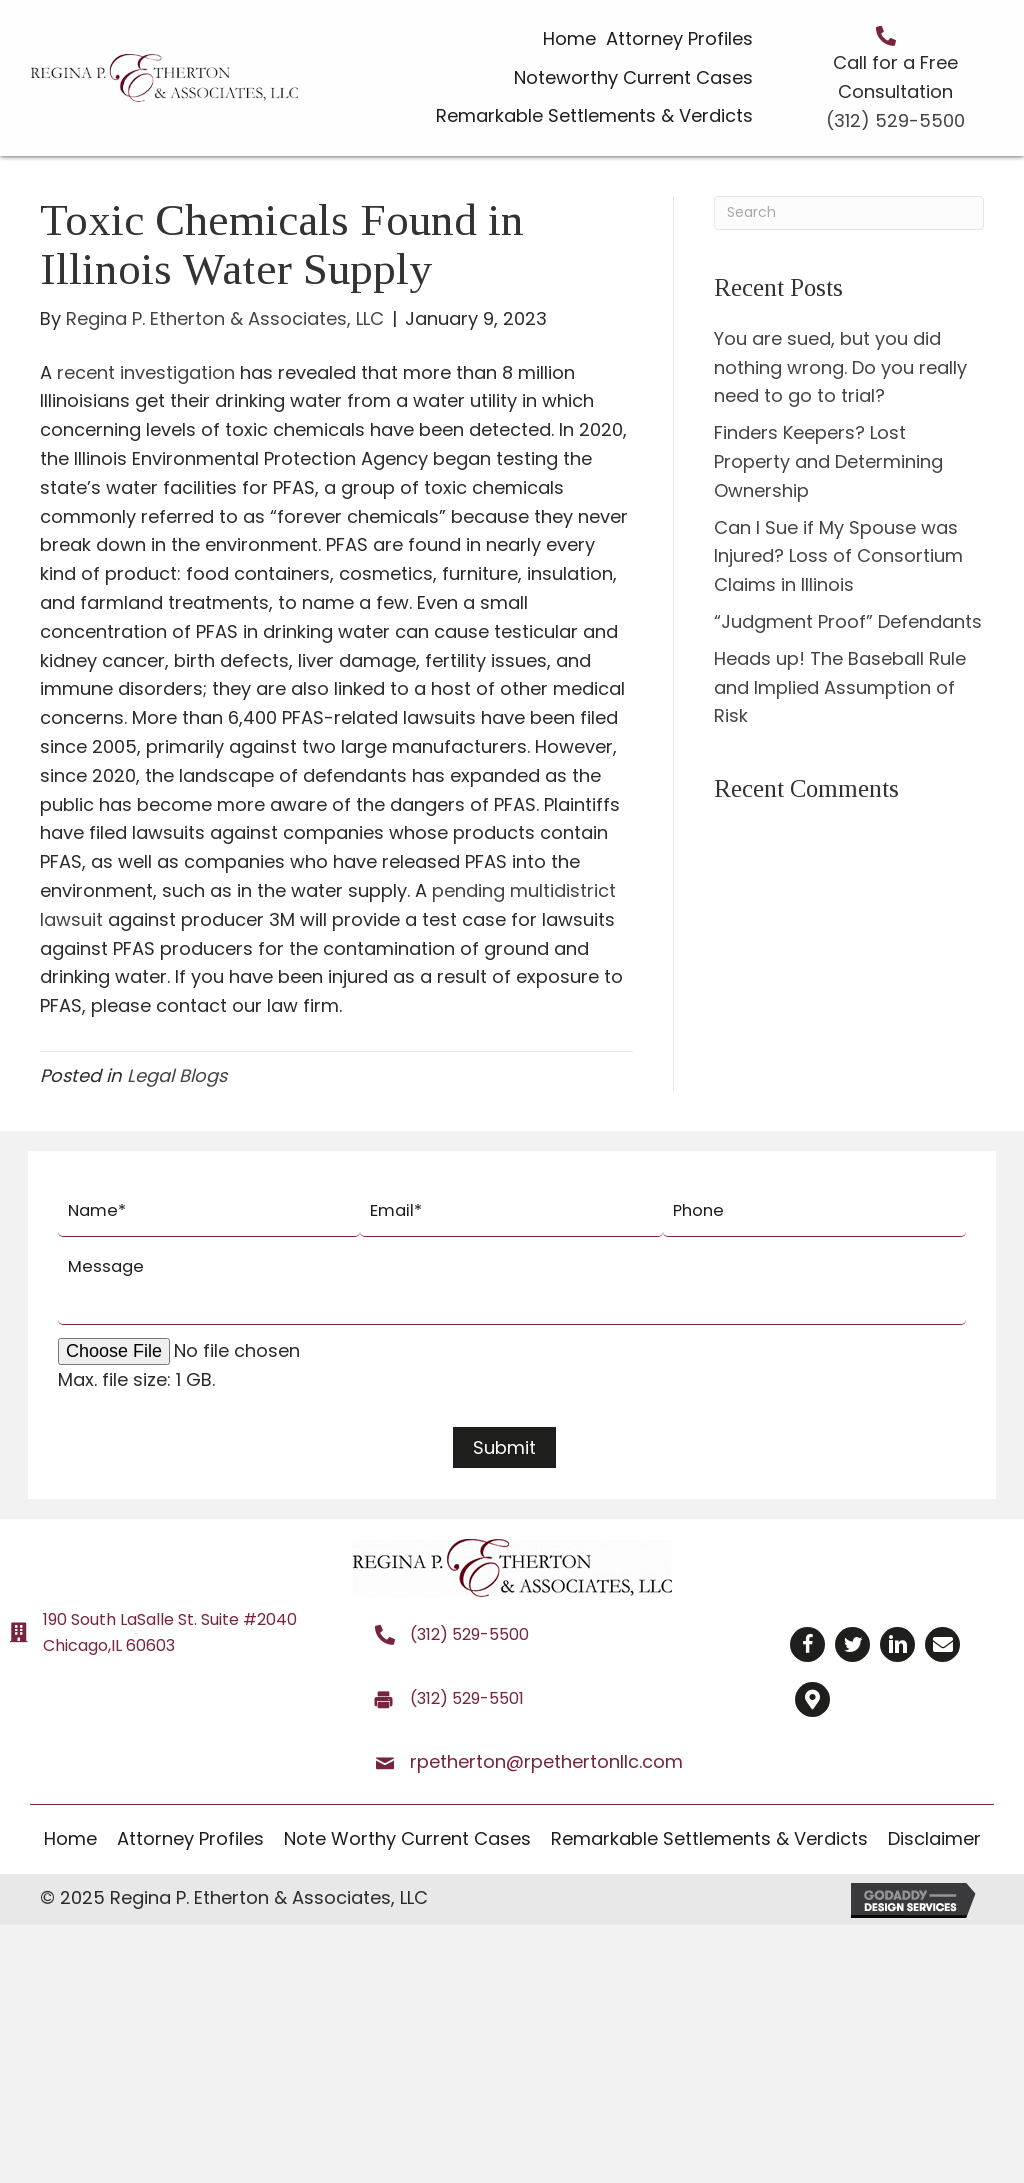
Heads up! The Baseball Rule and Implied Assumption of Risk (840, 687)
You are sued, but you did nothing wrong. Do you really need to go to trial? (840, 367)
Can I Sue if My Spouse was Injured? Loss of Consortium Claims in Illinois (838, 556)
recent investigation (146, 372)
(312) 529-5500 (895, 120)
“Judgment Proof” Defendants (848, 621)
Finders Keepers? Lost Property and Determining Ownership (828, 461)
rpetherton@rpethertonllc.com (546, 1756)
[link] (569, 39)
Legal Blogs (177, 1075)
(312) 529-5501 (467, 1693)
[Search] (849, 213)
